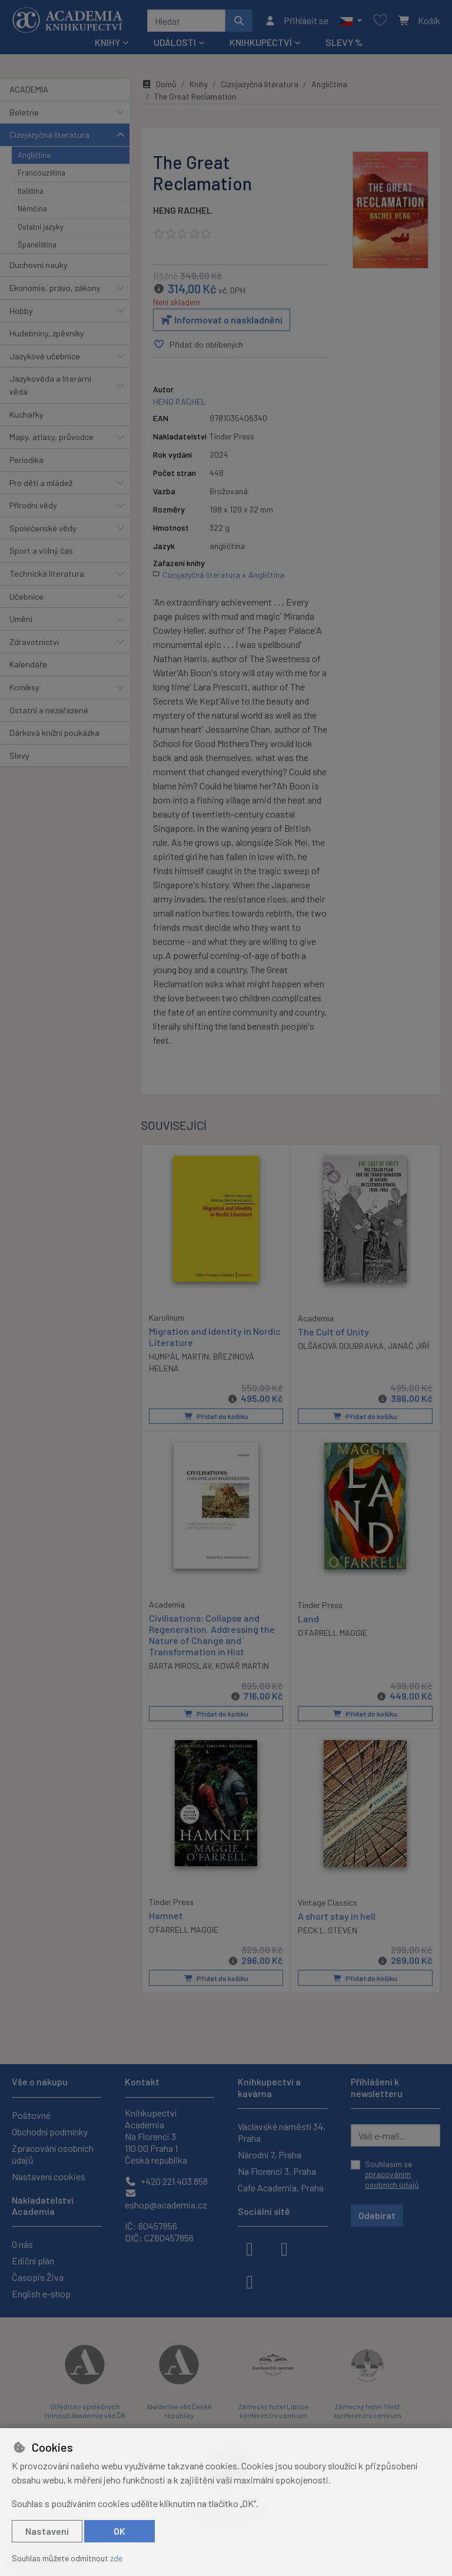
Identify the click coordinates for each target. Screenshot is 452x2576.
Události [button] (175, 42)
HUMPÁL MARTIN (179, 1356)
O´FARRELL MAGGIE (332, 1633)
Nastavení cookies (48, 2176)
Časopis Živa (38, 2277)
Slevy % (344, 42)
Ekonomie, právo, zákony (55, 288)
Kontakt (142, 2081)
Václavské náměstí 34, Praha (281, 2132)
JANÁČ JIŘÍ (408, 1346)
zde (116, 2558)
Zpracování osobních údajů (53, 2153)
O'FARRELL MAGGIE (183, 1929)
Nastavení (47, 2531)
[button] (350, 20)
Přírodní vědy (33, 505)
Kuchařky (26, 414)
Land (308, 1617)
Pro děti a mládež (40, 483)
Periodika (26, 460)
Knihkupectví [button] (261, 42)
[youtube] (249, 2281)
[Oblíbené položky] (380, 21)
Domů (159, 84)
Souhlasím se (392, 2174)
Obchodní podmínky (50, 2131)
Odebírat (377, 2215)
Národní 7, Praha (269, 2154)
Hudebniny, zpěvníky (46, 333)
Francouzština (41, 172)
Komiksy (24, 687)
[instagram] (284, 2248)
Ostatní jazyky (41, 227)
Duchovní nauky (38, 265)
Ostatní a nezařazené (48, 710)
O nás (22, 2244)
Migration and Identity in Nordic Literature (215, 1336)
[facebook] (249, 2248)
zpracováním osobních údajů (392, 2179)
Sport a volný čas (41, 550)
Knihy (199, 84)
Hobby (21, 311)
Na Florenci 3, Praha (277, 2171)
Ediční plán (33, 2260)
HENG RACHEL (182, 210)
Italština (31, 191)
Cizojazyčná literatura (49, 135)
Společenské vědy (43, 528)
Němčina (32, 208)
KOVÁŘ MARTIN (242, 1666)
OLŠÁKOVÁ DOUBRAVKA (341, 1346)
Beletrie (24, 112)
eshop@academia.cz (166, 2199)
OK (119, 2531)
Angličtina (34, 155)
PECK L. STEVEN (327, 1930)
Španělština (37, 244)
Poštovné (31, 2115)
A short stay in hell (336, 1916)
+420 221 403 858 (166, 2181)
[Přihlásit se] (296, 20)
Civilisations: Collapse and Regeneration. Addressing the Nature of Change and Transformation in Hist (212, 1634)
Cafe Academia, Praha (281, 2187)
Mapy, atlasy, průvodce (51, 437)
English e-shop (41, 2293)
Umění (20, 619)
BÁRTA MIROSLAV (180, 1666)
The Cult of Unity (333, 1331)
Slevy (19, 755)
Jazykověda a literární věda (50, 384)
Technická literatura (46, 573)
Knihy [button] (107, 42)
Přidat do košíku (216, 1416)
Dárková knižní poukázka (54, 733)
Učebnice (26, 596)
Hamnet (166, 1915)
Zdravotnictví (34, 642)
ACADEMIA (28, 89)
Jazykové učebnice (44, 356)
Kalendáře (28, 664)
